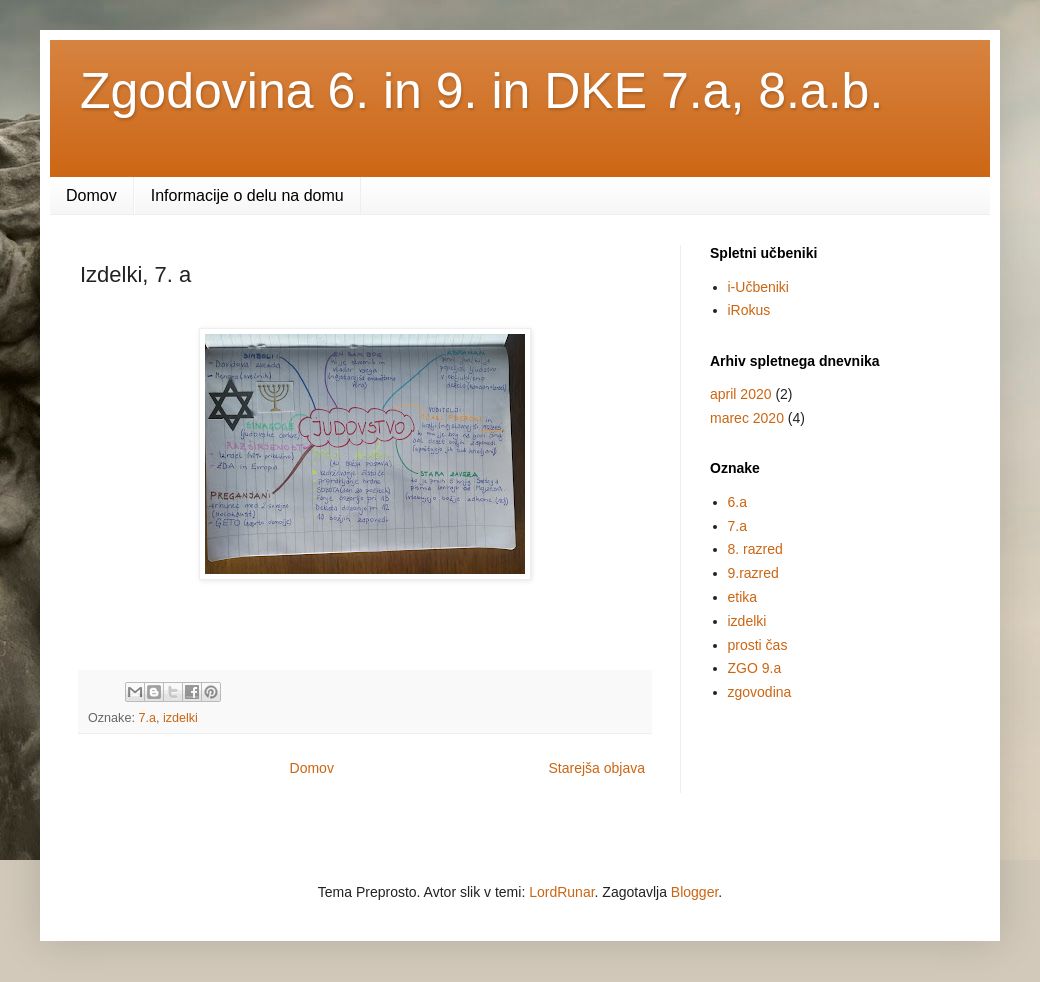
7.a (147, 718)
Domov (91, 195)
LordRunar (561, 892)
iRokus (749, 310)
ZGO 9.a (755, 668)
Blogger (694, 892)
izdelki (180, 718)
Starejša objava (596, 768)
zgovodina (760, 692)
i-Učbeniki (758, 287)
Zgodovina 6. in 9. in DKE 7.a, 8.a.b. (481, 91)
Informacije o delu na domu (247, 195)
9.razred (753, 573)
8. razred (755, 549)
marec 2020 (747, 418)
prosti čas (758, 645)
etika (743, 597)
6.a (737, 502)
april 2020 (741, 394)
